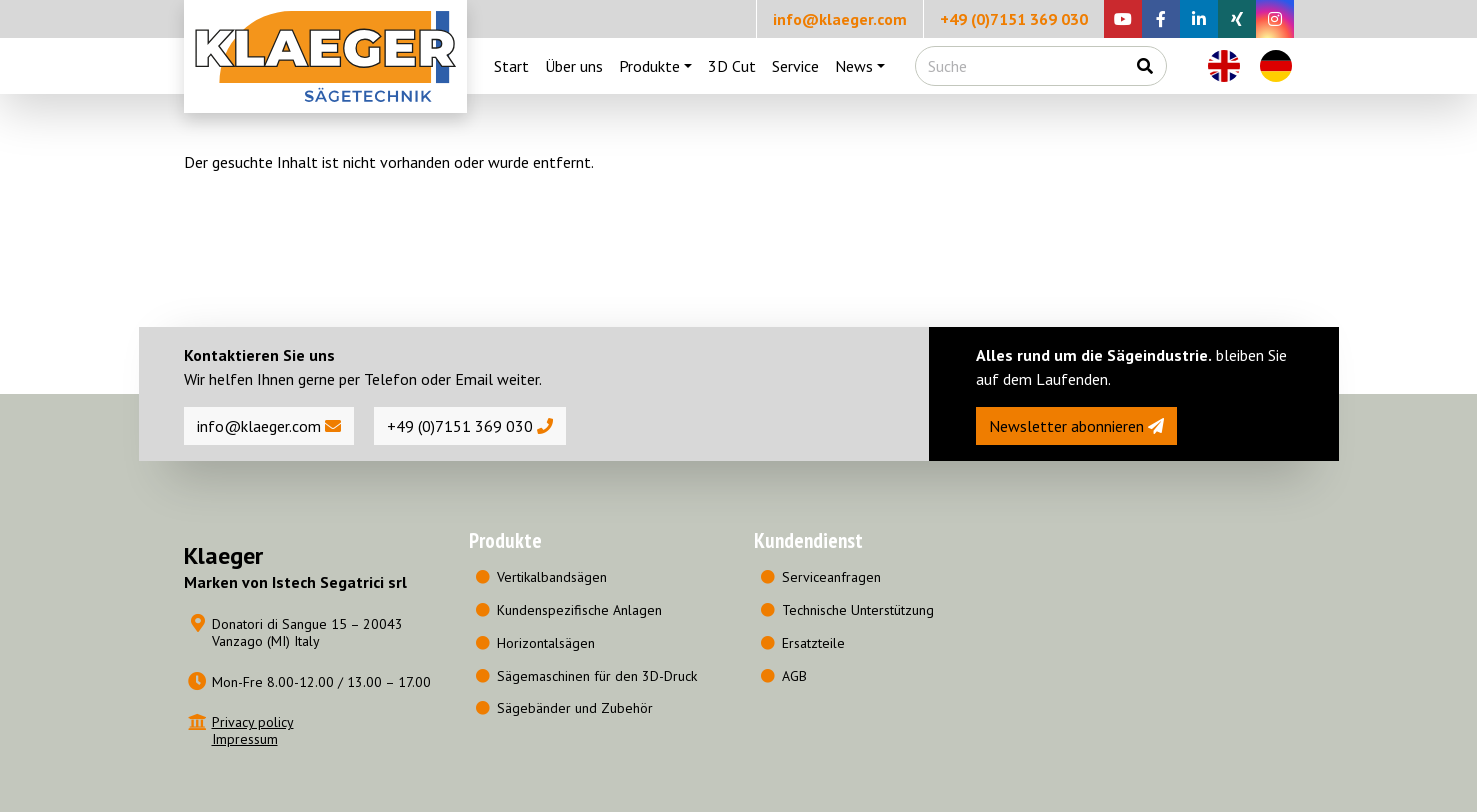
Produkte (649, 66)
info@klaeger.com (840, 19)
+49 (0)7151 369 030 (1014, 19)
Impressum (245, 739)
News (854, 66)
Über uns (574, 66)
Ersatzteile (813, 643)
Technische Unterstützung (858, 610)
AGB (794, 676)
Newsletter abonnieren (1076, 426)
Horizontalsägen (546, 643)
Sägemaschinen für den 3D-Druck (597, 676)
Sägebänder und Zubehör (575, 708)
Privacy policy (253, 722)
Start (511, 66)
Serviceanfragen (831, 577)
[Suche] (1020, 66)
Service (795, 66)
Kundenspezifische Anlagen (579, 610)
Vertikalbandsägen (552, 577)
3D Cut (732, 66)
